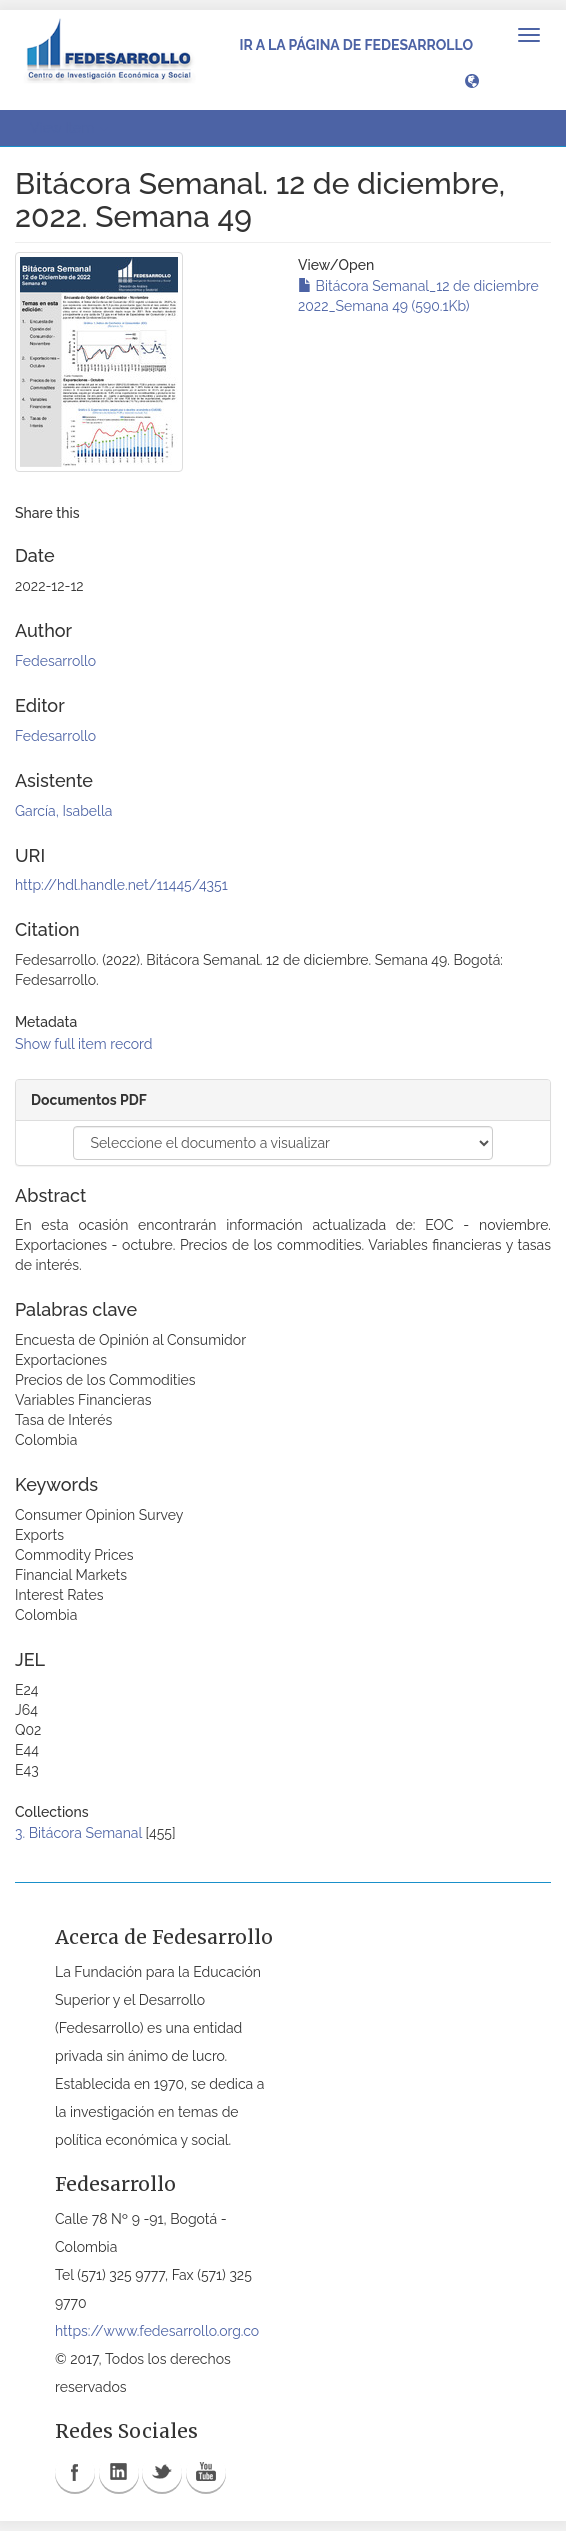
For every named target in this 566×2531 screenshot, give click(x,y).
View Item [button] (69, 128)
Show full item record (84, 1044)
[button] (472, 80)
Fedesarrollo (55, 661)
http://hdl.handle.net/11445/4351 (121, 885)
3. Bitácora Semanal (78, 1833)
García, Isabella (63, 811)
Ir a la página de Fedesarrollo (356, 45)
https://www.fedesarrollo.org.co (157, 2331)
